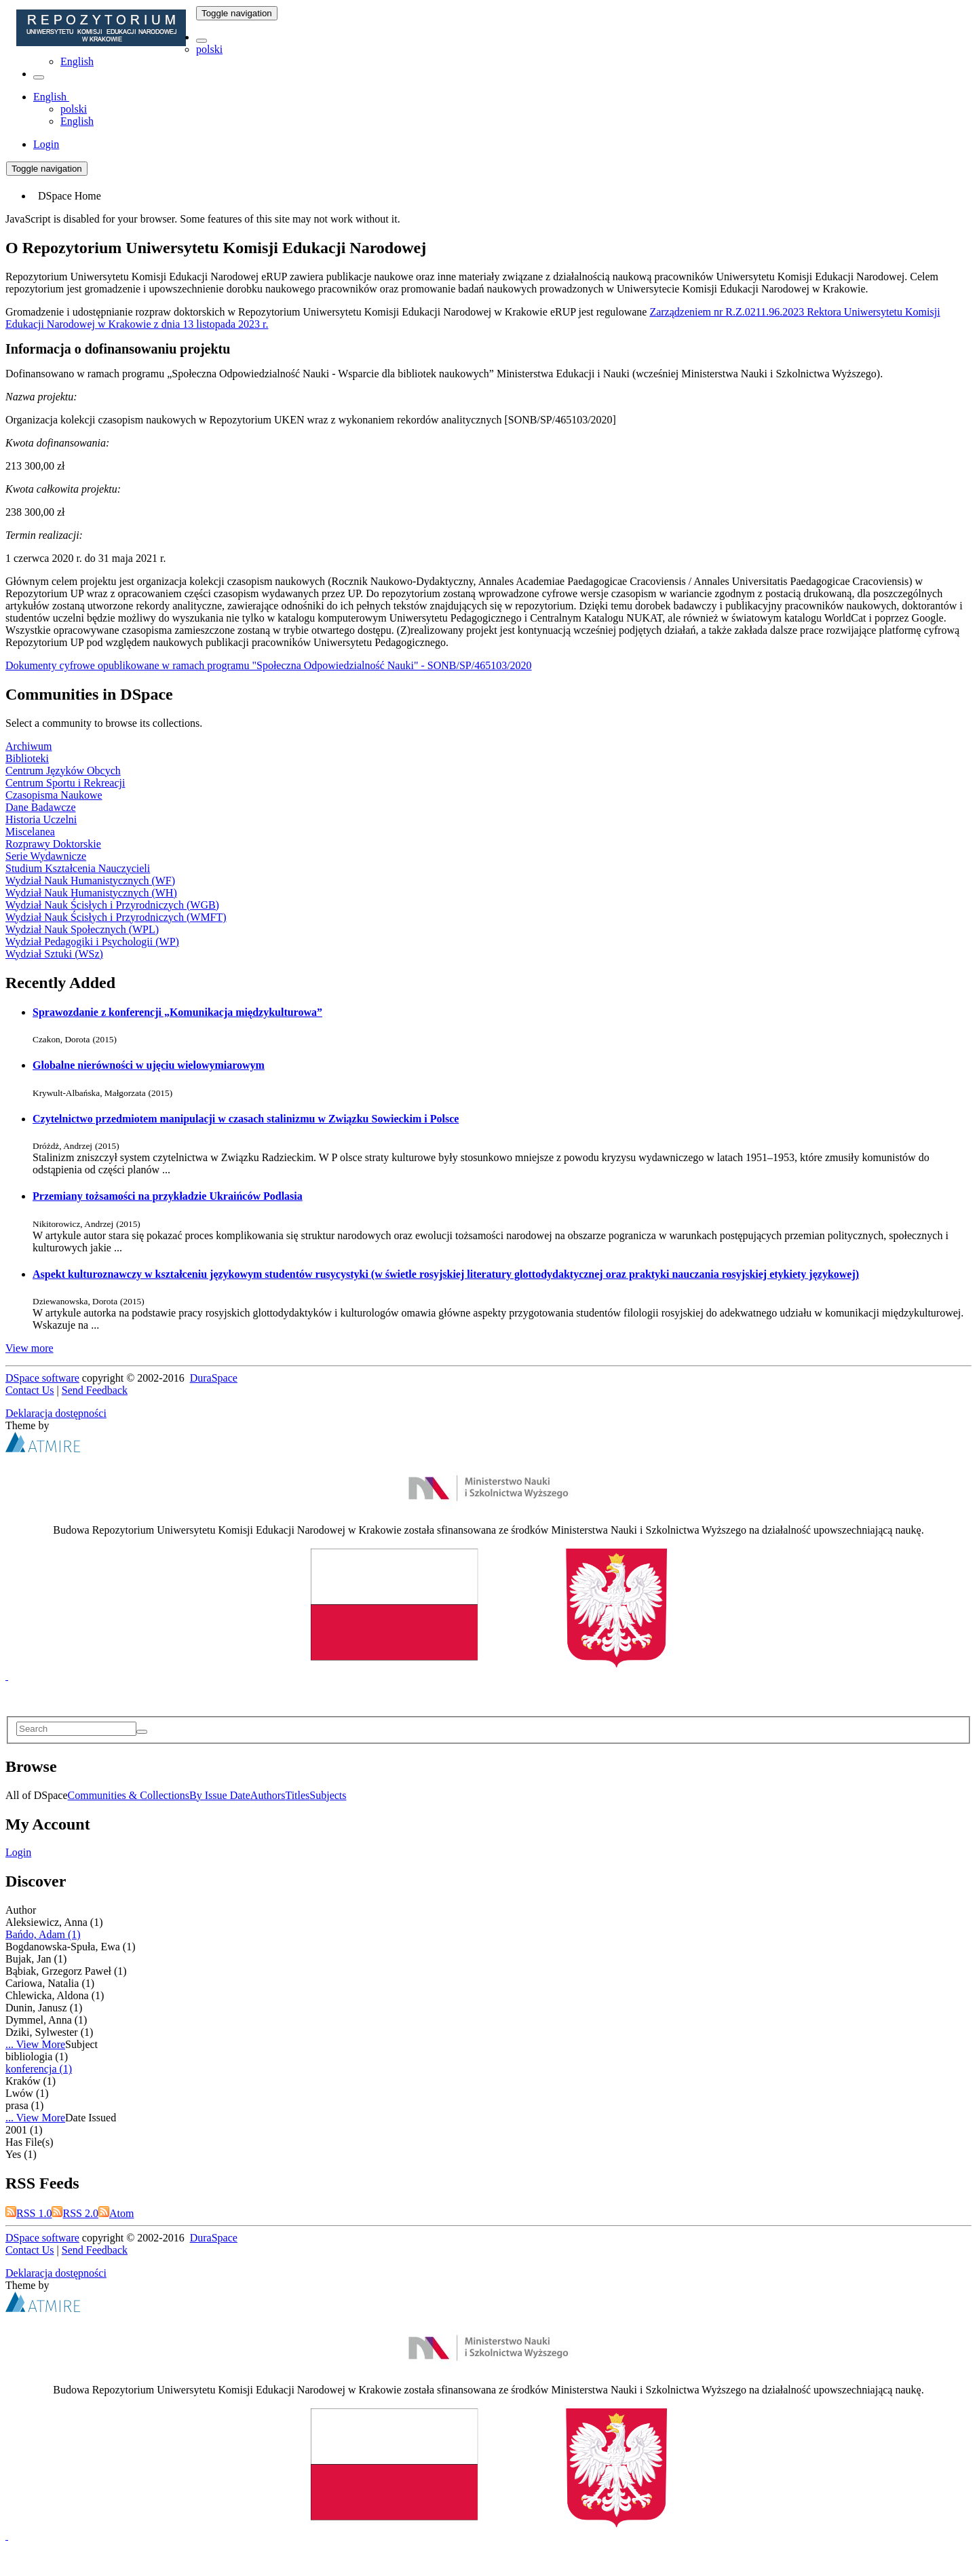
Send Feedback (95, 1390)
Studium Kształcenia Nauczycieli (77, 868)
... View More (35, 2044)
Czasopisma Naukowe (53, 795)
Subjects (327, 1795)
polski (209, 49)
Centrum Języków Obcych (63, 770)
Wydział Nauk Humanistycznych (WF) (90, 880)
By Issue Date (219, 1795)
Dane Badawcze (40, 807)
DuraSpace (213, 1378)
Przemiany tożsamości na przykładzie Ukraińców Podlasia (168, 1196)
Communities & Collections (129, 1795)
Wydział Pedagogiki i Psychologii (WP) (92, 941)
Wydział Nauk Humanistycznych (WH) (91, 892)
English (77, 61)
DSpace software (42, 1378)
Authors (268, 1795)
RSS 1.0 (28, 2213)
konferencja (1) (38, 2069)
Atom (116, 2213)
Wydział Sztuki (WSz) (54, 954)
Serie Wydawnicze (45, 856)
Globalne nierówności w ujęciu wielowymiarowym (149, 1065)
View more (29, 1348)
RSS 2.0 (75, 2213)
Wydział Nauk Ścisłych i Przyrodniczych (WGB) (112, 905)
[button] (201, 41)
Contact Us (29, 1390)
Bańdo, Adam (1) (43, 1934)
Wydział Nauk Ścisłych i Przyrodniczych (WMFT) (116, 917)
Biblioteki (27, 758)
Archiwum (28, 746)
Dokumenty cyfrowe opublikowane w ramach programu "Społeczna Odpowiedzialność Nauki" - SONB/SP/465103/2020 (268, 665)
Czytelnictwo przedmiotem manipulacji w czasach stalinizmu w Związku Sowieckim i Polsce (246, 1118)
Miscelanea (30, 831)
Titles (297, 1795)
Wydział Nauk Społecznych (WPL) (82, 929)
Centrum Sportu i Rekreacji (65, 783)
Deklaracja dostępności (56, 1413)
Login (18, 1852)
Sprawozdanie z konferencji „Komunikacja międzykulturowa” (177, 1012)
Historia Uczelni (41, 819)
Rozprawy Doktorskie (53, 844)
